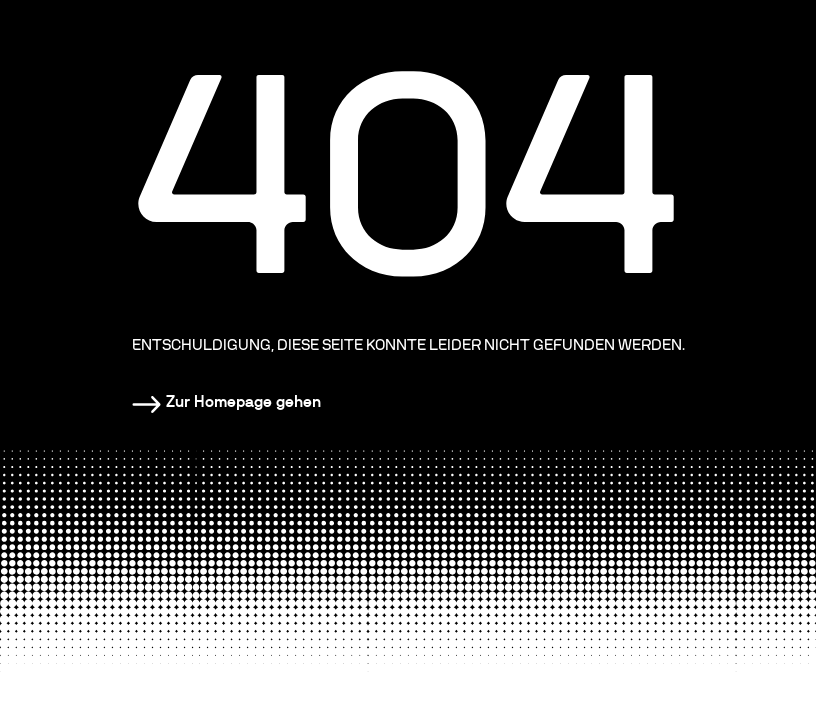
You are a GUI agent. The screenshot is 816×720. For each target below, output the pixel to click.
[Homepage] (226, 402)
